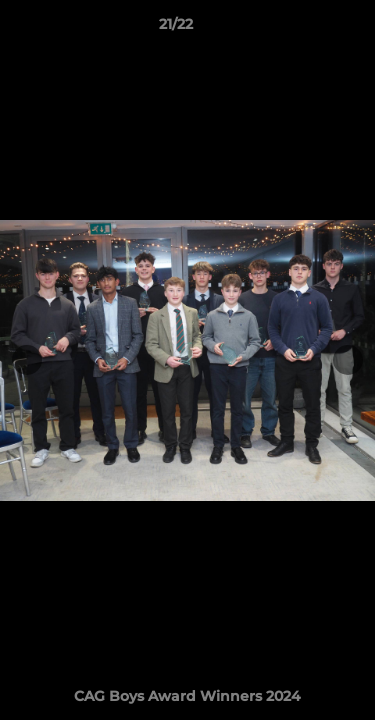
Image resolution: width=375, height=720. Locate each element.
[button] (303, 29)
